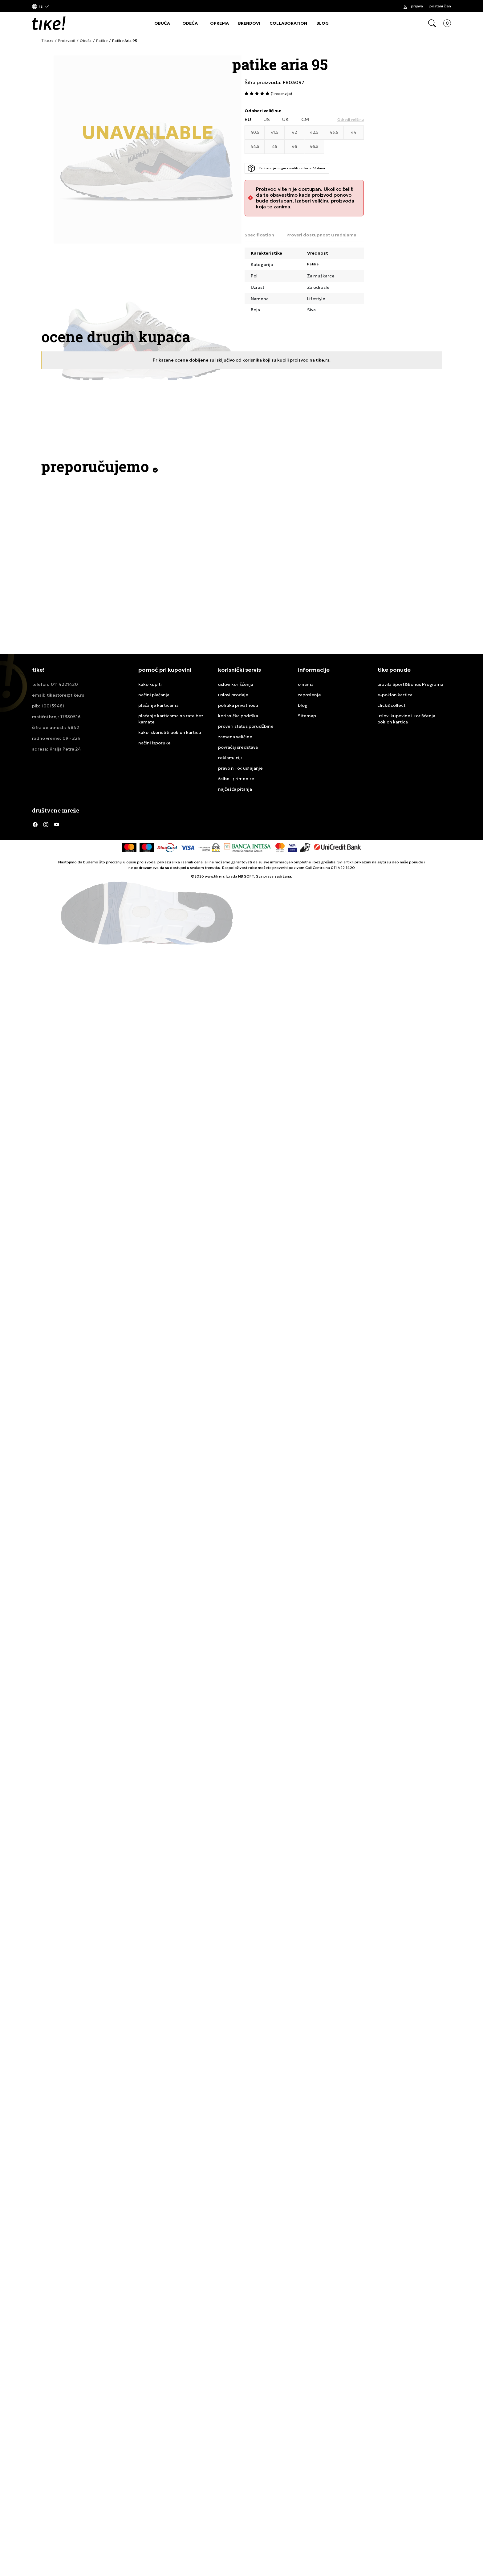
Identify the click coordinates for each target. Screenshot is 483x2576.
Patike (102, 41)
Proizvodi (66, 41)
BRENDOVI (249, 23)
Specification (259, 235)
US (266, 119)
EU (248, 119)
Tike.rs (47, 41)
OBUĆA (162, 23)
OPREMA (219, 23)
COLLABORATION (288, 23)
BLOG (322, 23)
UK (285, 119)
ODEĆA (190, 23)
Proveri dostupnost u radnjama (321, 235)
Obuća (85, 41)
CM (305, 119)
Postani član (440, 6)
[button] (40, 6)
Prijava (417, 6)
